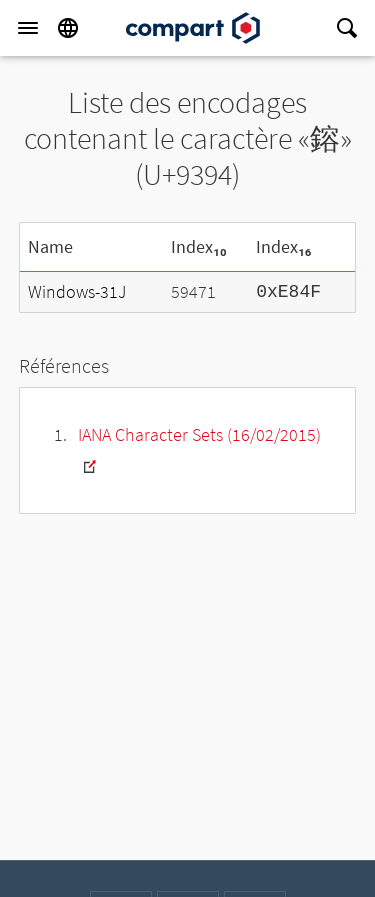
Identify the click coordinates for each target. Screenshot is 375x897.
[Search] (347, 28)
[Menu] (28, 28)
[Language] (68, 28)
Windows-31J (77, 291)
